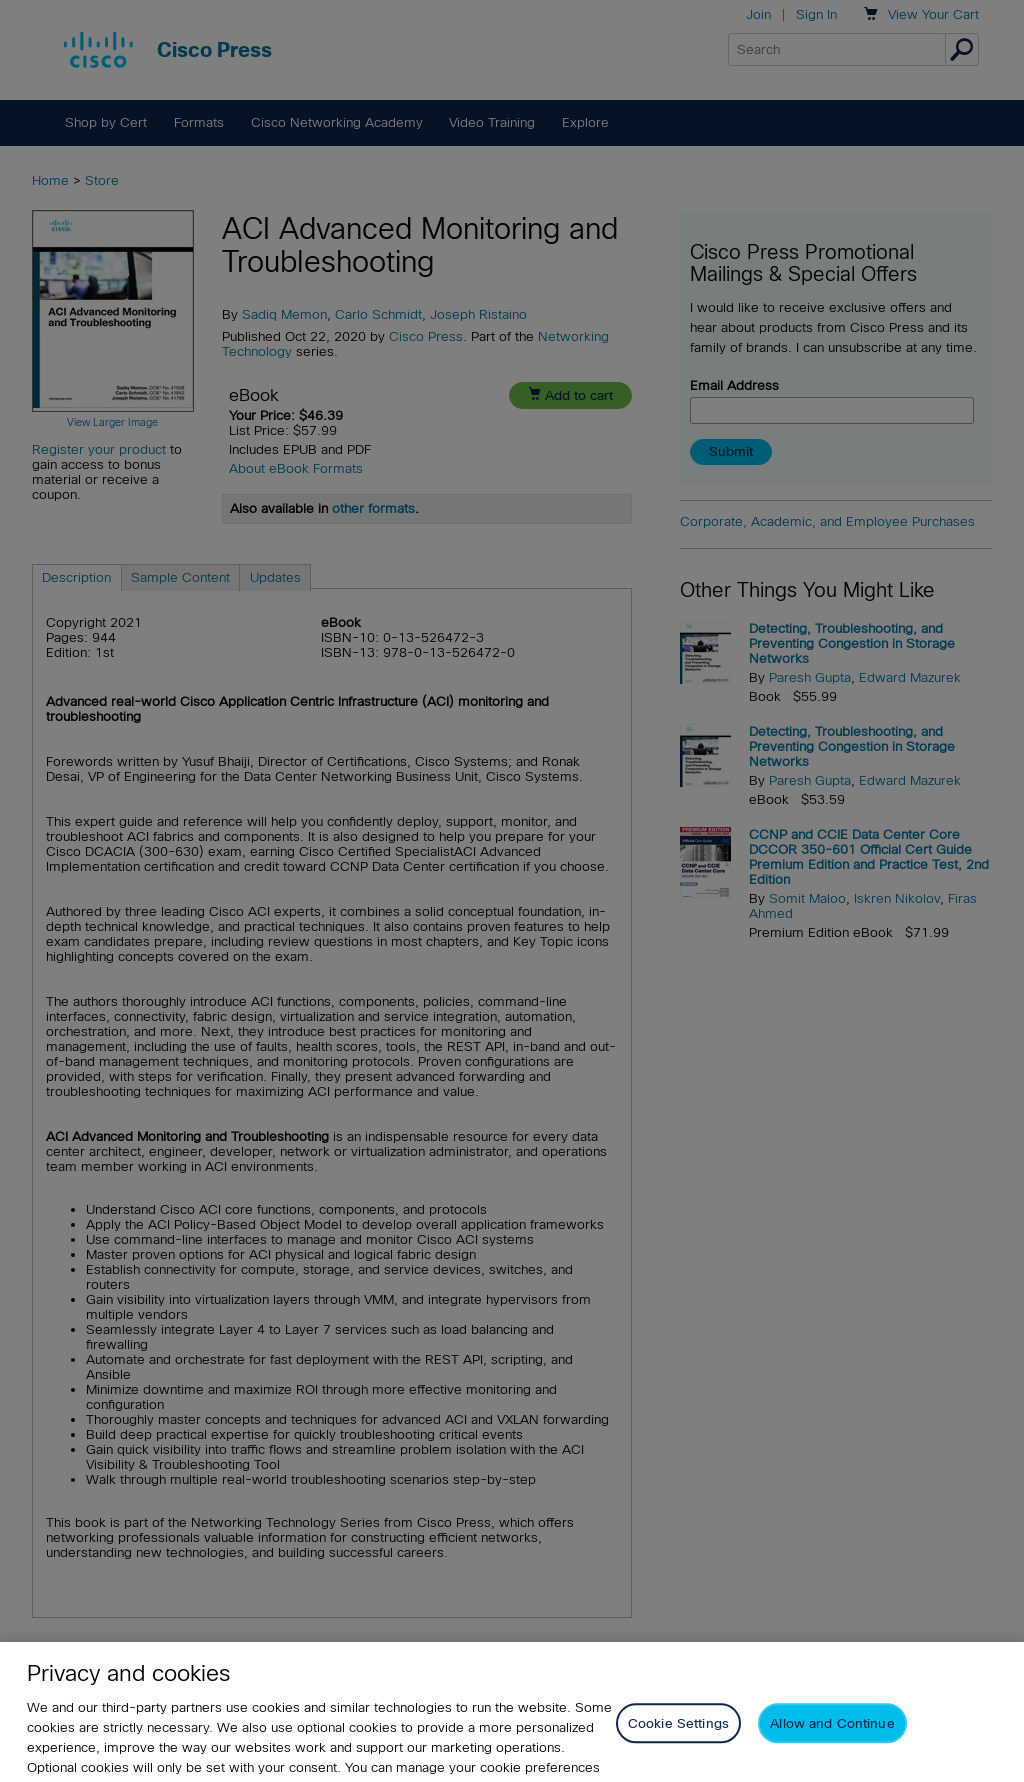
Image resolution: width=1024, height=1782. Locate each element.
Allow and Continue (832, 1743)
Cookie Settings (678, 1743)
